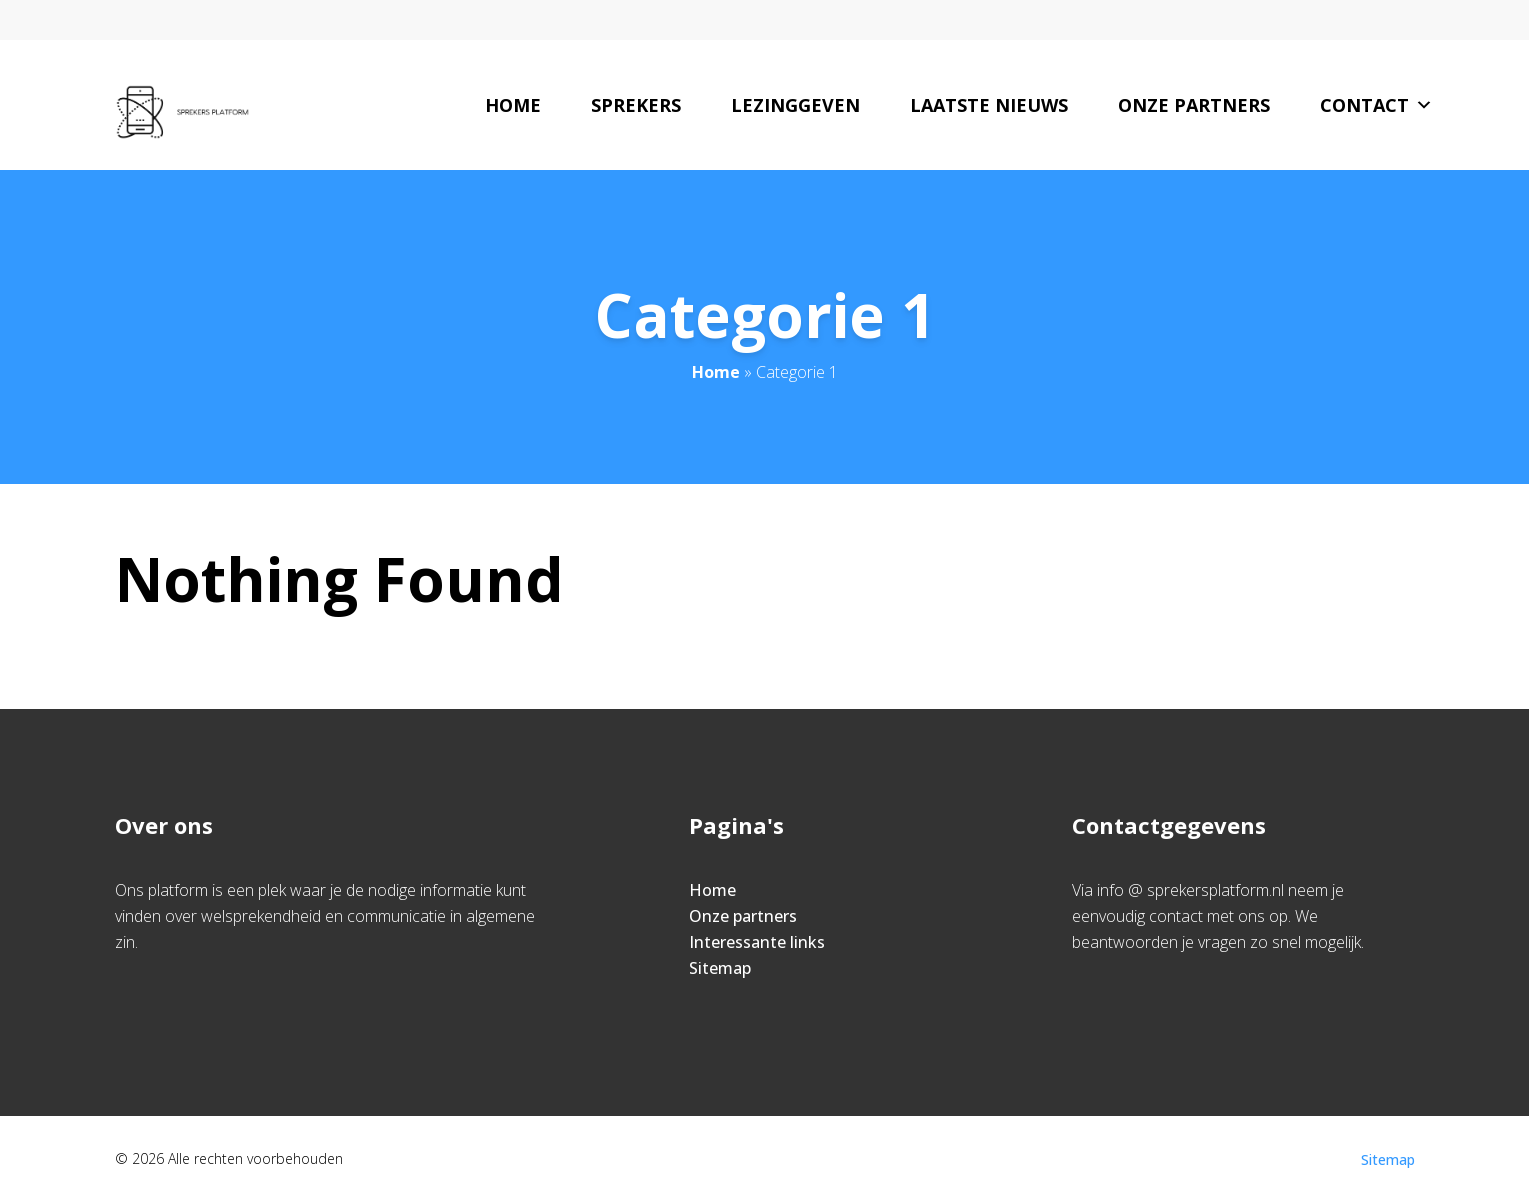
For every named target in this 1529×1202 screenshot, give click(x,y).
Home (513, 105)
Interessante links (757, 942)
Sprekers (636, 105)
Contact (1376, 105)
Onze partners (1194, 105)
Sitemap (720, 968)
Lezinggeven (795, 105)
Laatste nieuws (989, 105)
